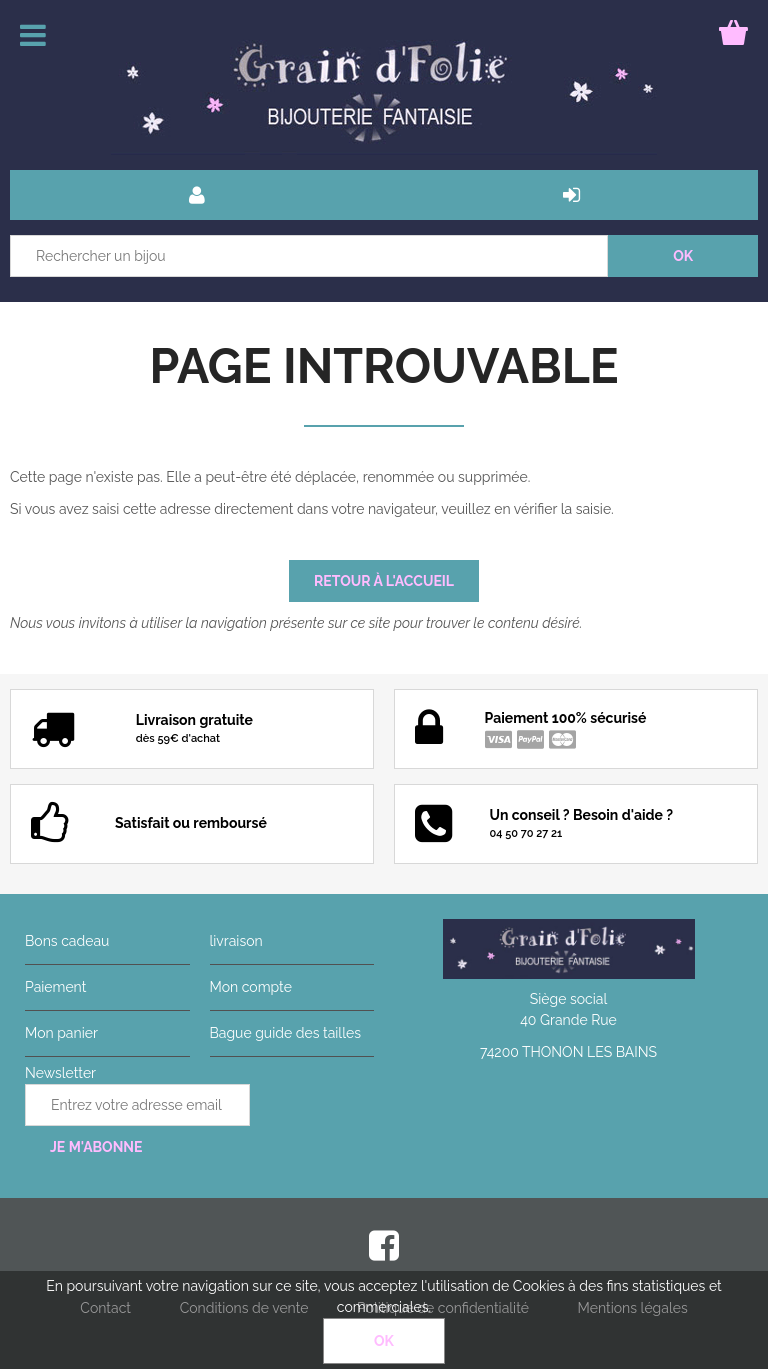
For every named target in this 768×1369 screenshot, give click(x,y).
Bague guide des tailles (285, 1033)
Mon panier (61, 1033)
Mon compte (251, 987)
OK (384, 1341)
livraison (236, 941)
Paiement (55, 987)
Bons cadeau (67, 941)
